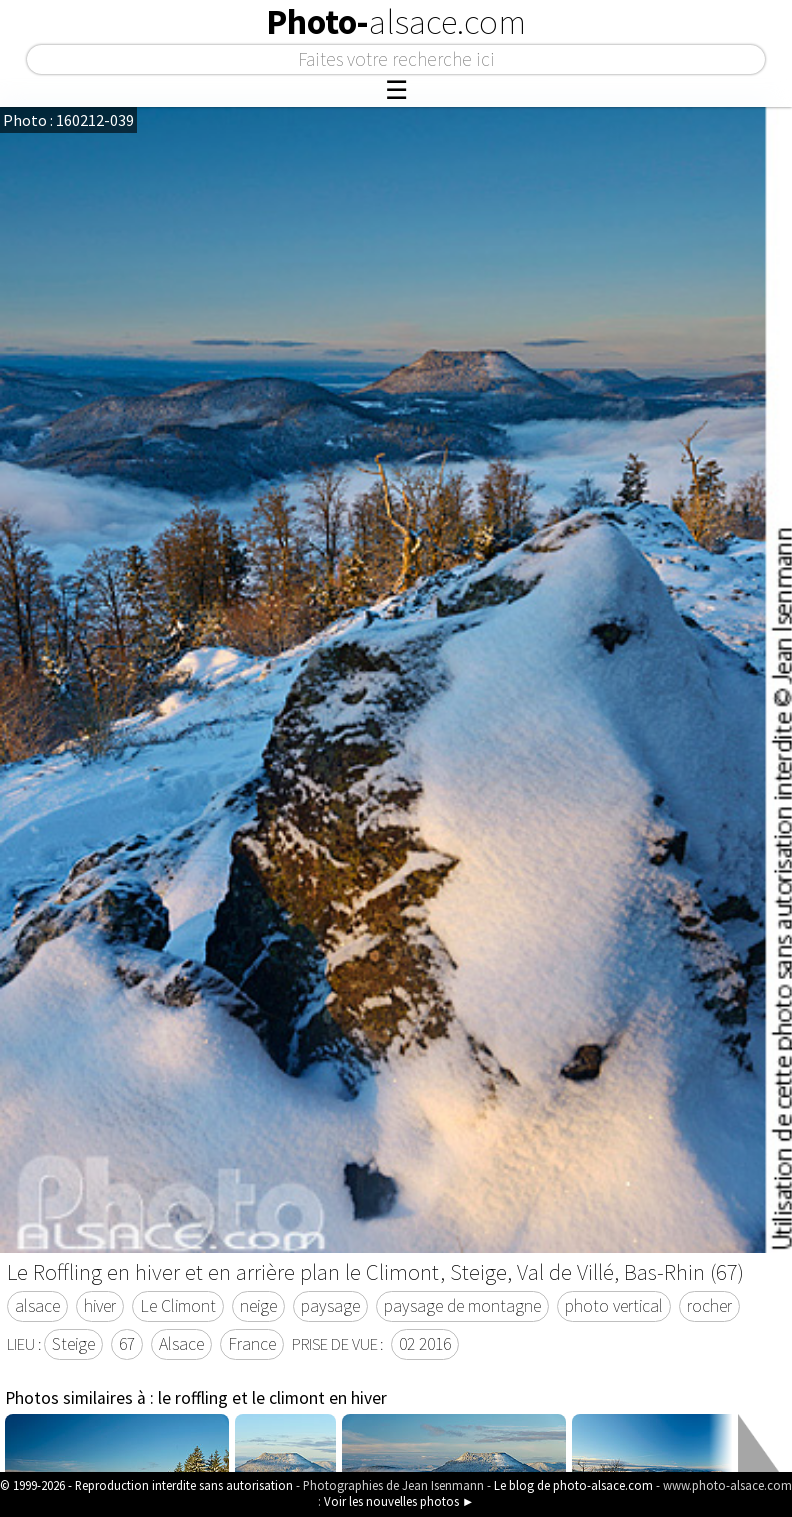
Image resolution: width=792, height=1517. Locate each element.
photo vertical (614, 1306)
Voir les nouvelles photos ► (399, 1501)
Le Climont (178, 1306)
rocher (709, 1306)
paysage (330, 1306)
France (252, 1344)
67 (127, 1344)
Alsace (181, 1344)
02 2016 (425, 1344)
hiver (100, 1306)
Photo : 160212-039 (68, 120)
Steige (73, 1344)
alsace (37, 1306)
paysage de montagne (462, 1306)
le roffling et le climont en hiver (272, 1398)
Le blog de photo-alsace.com (573, 1485)
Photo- (396, 22)
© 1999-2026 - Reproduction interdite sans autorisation (146, 1485)
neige (258, 1306)
